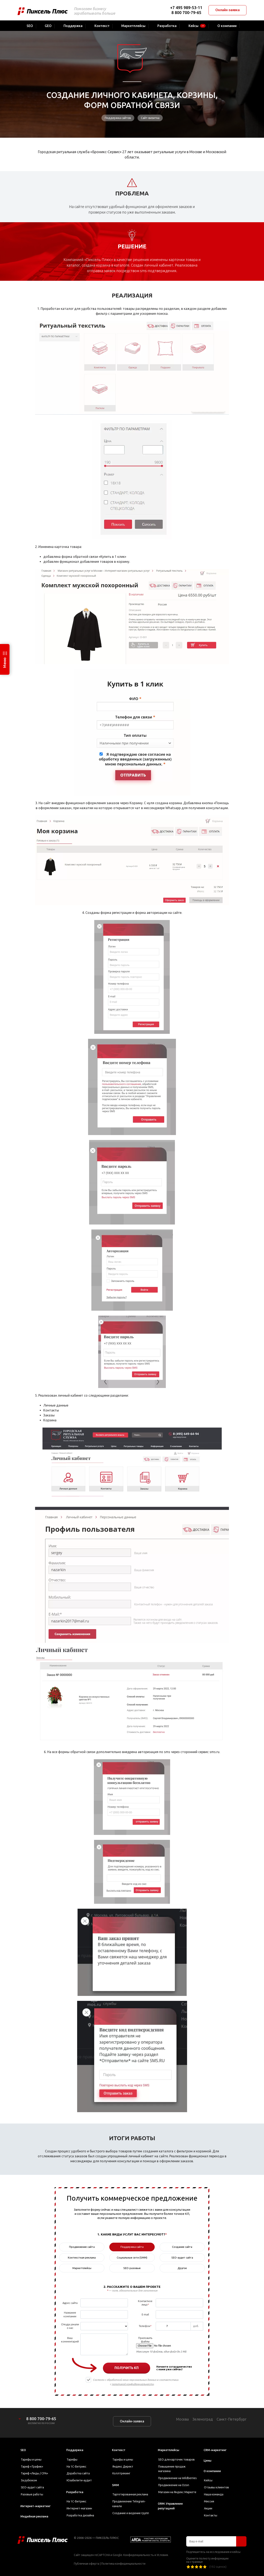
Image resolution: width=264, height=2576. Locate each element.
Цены (207, 2460)
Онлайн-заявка (227, 10)
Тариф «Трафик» (32, 2466)
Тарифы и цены (31, 2459)
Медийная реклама (34, 2516)
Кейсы (208, 2480)
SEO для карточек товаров (176, 2459)
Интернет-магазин (79, 2508)
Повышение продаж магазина (172, 2469)
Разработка (74, 2492)
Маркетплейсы (168, 2450)
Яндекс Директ (122, 2466)
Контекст (118, 2450)
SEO (23, 2450)
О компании (212, 2471)
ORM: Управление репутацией (170, 2506)
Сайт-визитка (150, 118)
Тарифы (72, 2459)
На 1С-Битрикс (76, 2466)
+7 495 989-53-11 (186, 7)
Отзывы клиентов (216, 2487)
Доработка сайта (78, 2473)
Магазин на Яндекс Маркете (177, 2492)
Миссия (209, 2501)
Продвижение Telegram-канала (129, 2504)
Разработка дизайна (80, 2515)
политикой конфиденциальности (133, 2384)
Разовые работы (32, 2494)
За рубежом (29, 2480)
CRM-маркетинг (215, 2450)
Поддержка (74, 2450)
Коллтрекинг (121, 2473)
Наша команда (213, 2494)
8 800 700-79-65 (186, 12)
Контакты (210, 2515)
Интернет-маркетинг (35, 2506)
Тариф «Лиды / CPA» (34, 2473)
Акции (208, 2508)
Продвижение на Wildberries (177, 2478)
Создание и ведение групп (130, 2513)
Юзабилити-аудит (79, 2480)
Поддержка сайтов (118, 118)
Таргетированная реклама (130, 2494)
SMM (115, 2485)
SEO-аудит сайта (32, 2487)
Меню (4, 662)
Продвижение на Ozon (173, 2485)
